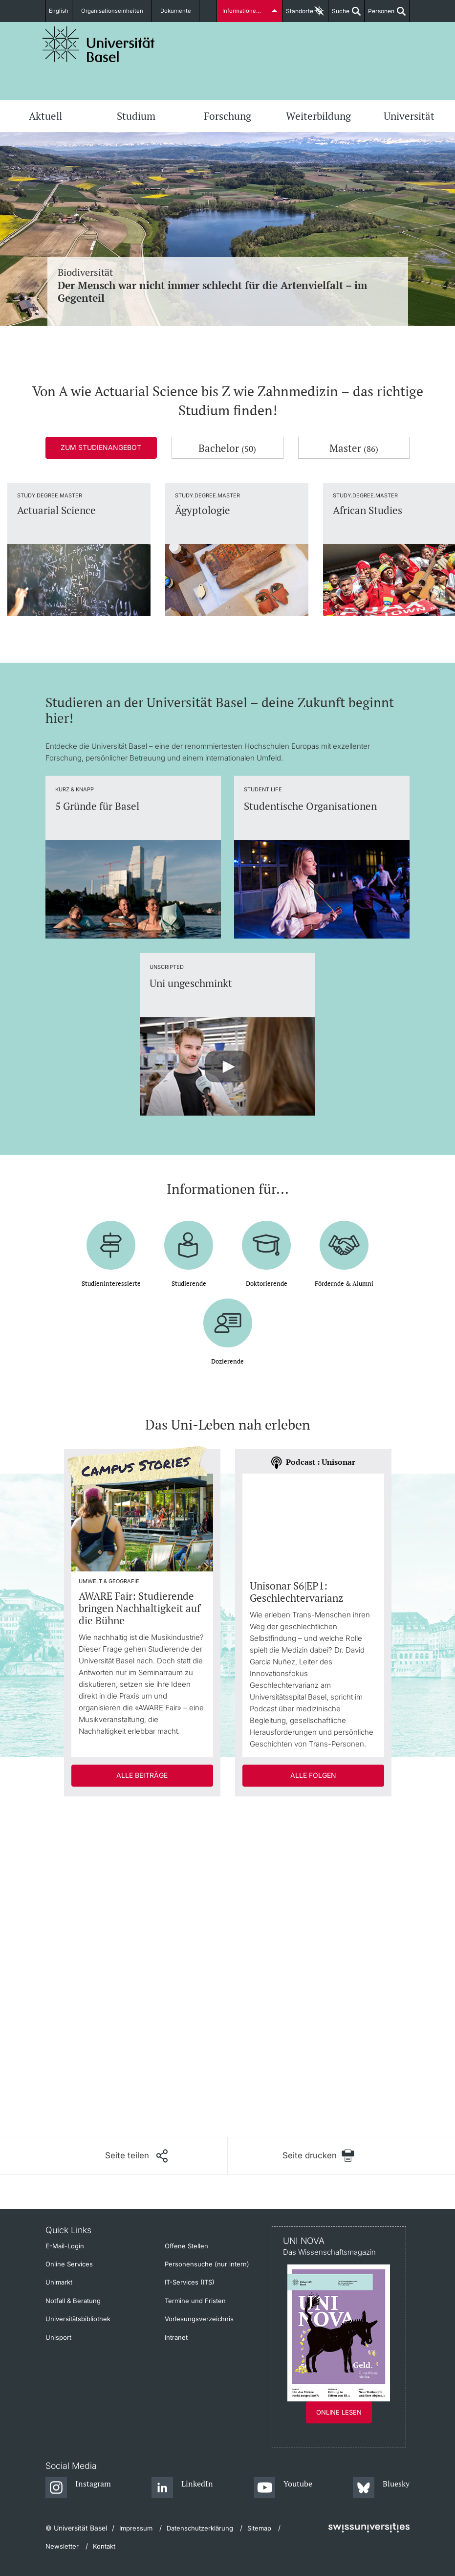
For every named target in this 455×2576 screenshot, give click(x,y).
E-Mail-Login (64, 2246)
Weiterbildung (318, 116)
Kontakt (104, 2546)
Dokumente (174, 11)
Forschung (227, 116)
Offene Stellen (186, 2246)
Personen (379, 14)
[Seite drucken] (319, 2155)
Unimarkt (58, 2282)
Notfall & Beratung (73, 2301)
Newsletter (62, 2546)
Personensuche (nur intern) (207, 2264)
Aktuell (45, 116)
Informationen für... (247, 11)
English (62, 11)
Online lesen (339, 2412)
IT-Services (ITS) (190, 2282)
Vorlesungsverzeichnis (199, 2319)
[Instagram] (78, 2488)
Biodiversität (228, 285)
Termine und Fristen (195, 2301)
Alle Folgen (313, 1775)
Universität (409, 116)
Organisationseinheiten (116, 11)
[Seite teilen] (136, 2155)
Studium (136, 116)
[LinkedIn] (183, 2488)
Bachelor (227, 448)
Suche (338, 14)
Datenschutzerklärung (200, 2528)
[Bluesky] (381, 2488)
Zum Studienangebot (101, 447)
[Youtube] (283, 2488)
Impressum (135, 2528)
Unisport (58, 2337)
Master (353, 448)
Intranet (176, 2337)
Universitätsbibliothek (77, 2319)
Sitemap (259, 2528)
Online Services (69, 2264)
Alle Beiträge (142, 1775)
